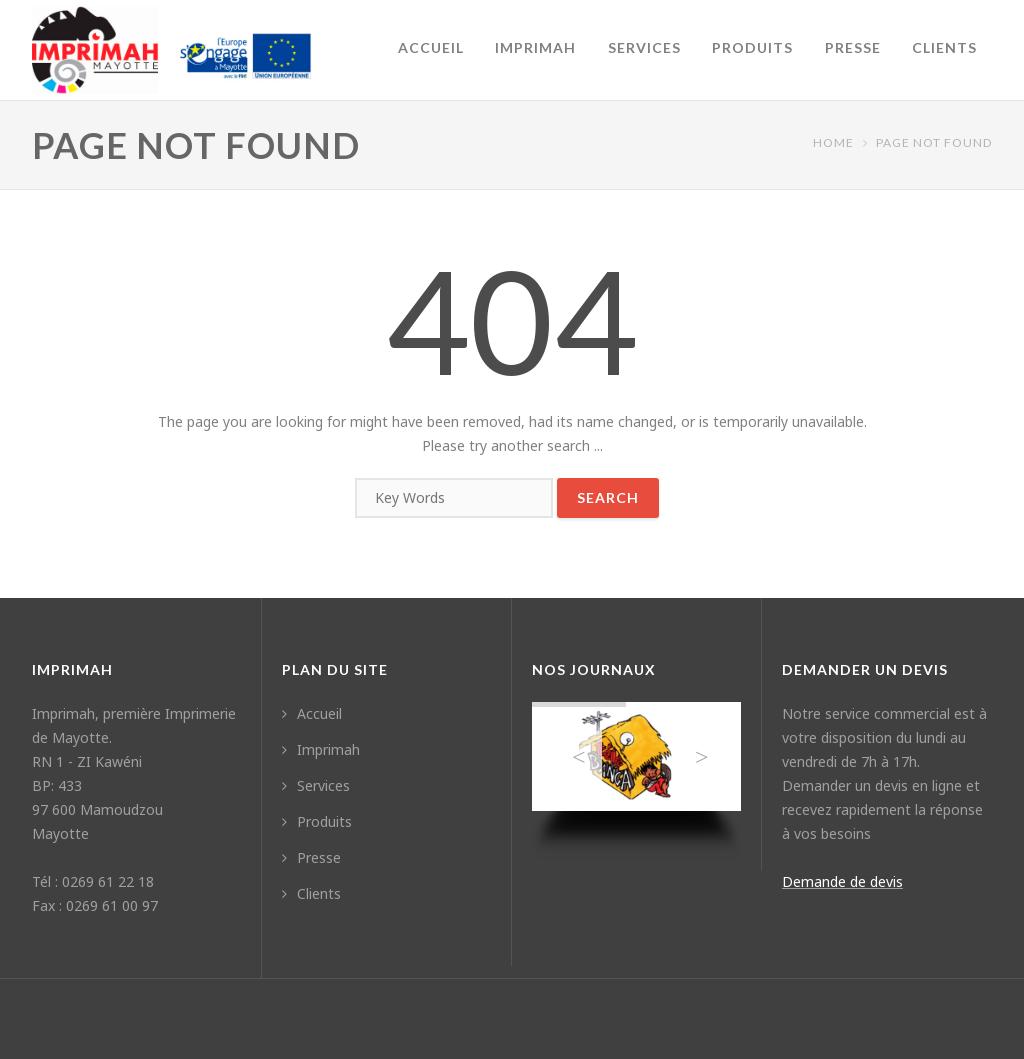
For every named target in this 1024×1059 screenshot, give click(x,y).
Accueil (431, 47)
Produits (752, 47)
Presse (853, 47)
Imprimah (535, 47)
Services (644, 47)
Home (833, 142)
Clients (944, 47)
